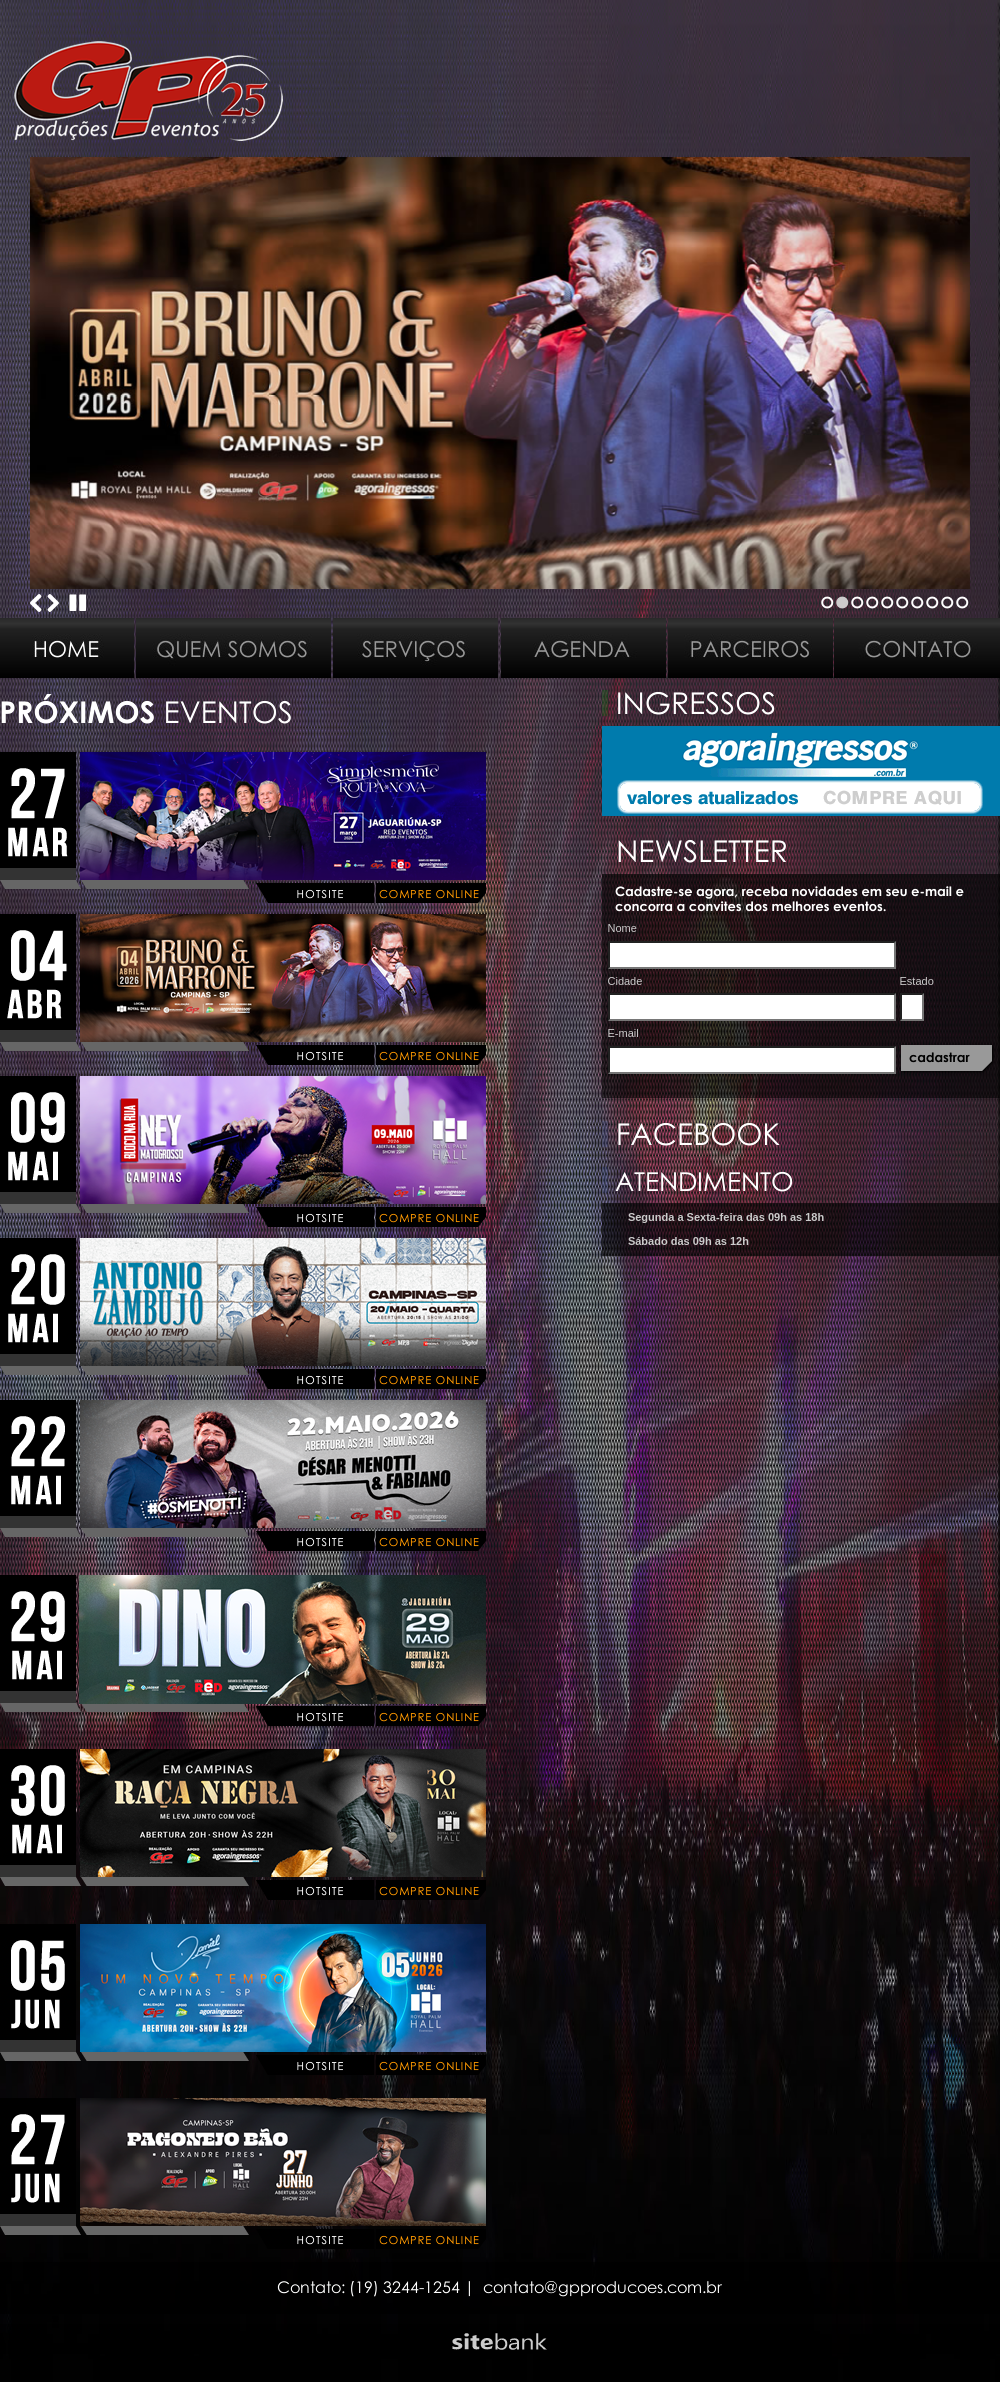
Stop (78, 603)
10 (962, 602)
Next (53, 603)
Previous (36, 603)
